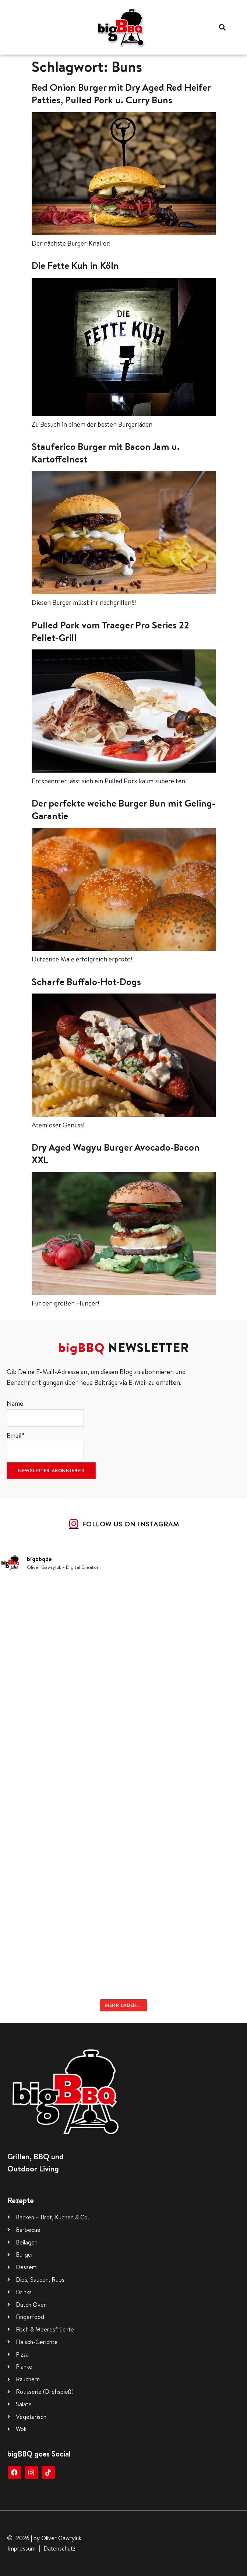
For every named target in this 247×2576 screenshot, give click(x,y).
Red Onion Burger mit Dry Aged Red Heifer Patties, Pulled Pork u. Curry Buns (121, 93)
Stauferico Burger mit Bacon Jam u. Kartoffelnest (106, 452)
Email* (45, 1445)
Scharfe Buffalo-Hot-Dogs (86, 981)
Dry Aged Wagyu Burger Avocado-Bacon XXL (116, 1153)
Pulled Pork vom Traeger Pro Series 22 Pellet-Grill (110, 631)
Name (45, 1412)
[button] (222, 27)
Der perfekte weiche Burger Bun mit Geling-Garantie (123, 809)
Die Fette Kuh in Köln (75, 265)
